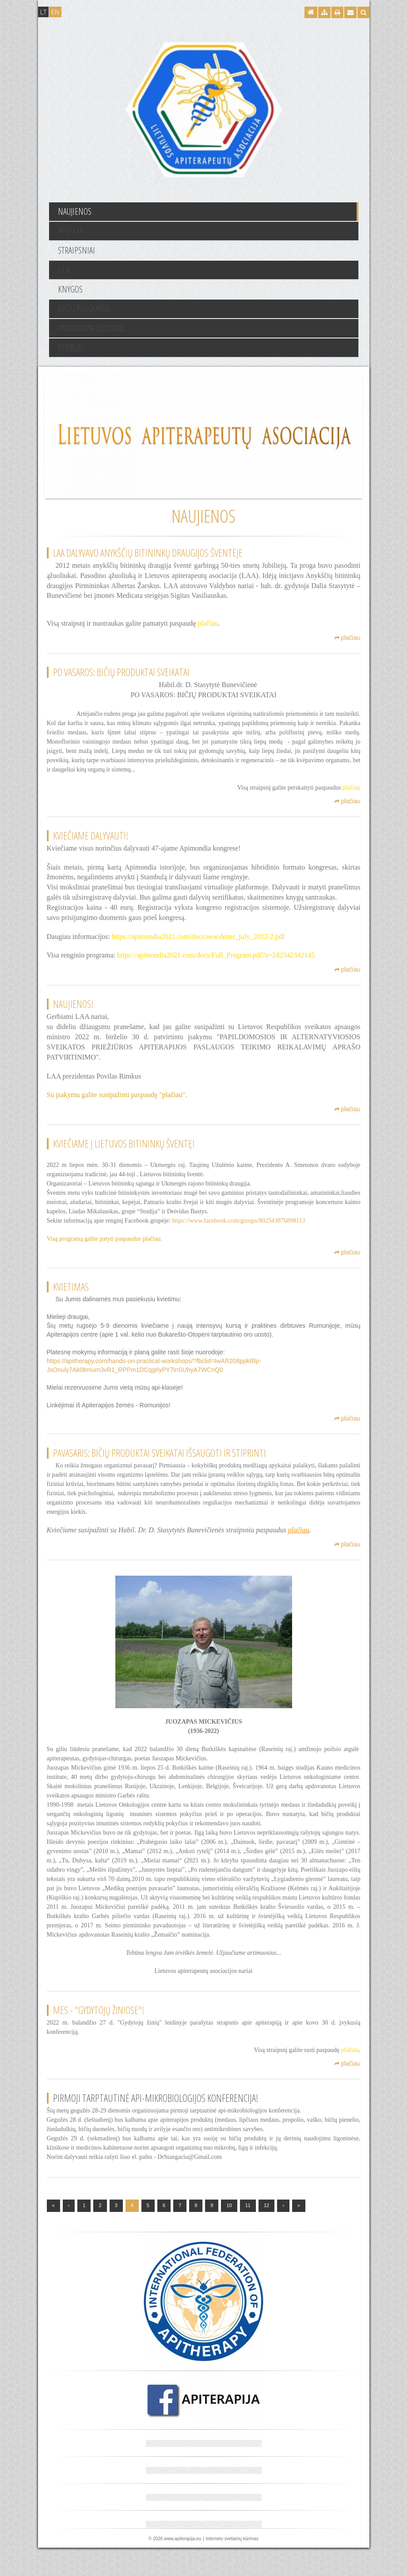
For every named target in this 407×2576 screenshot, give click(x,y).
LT (43, 12)
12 (266, 2233)
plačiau (347, 647)
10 (229, 2233)
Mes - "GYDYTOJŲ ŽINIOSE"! (99, 2038)
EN (55, 12)
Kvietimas (71, 1297)
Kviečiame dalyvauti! (91, 846)
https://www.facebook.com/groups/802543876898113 (238, 1230)
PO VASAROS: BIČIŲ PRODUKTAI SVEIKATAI (121, 682)
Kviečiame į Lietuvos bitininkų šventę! (124, 1154)
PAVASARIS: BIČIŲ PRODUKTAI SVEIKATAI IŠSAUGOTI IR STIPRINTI (159, 1472)
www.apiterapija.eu (182, 2567)
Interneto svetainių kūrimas (232, 2567)
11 (248, 2233)
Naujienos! (73, 1014)
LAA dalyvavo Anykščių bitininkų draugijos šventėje (148, 553)
